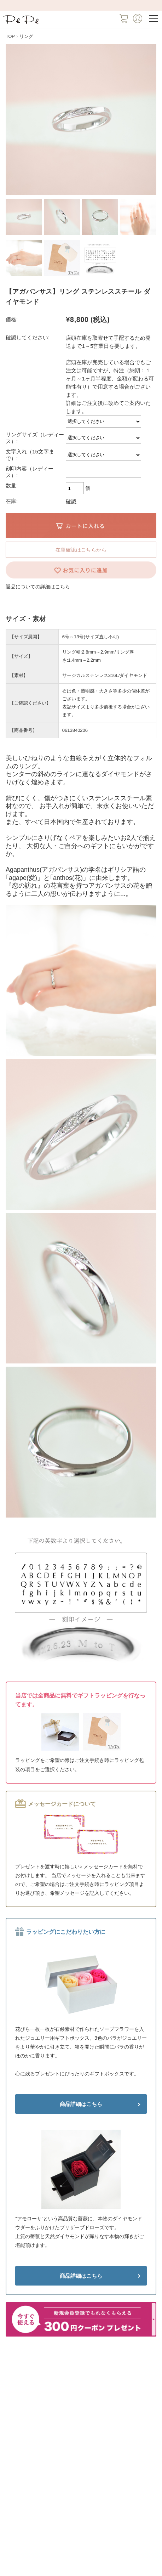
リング (26, 36)
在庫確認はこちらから (81, 550)
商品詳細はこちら (81, 2104)
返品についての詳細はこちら (38, 586)
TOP (10, 36)
